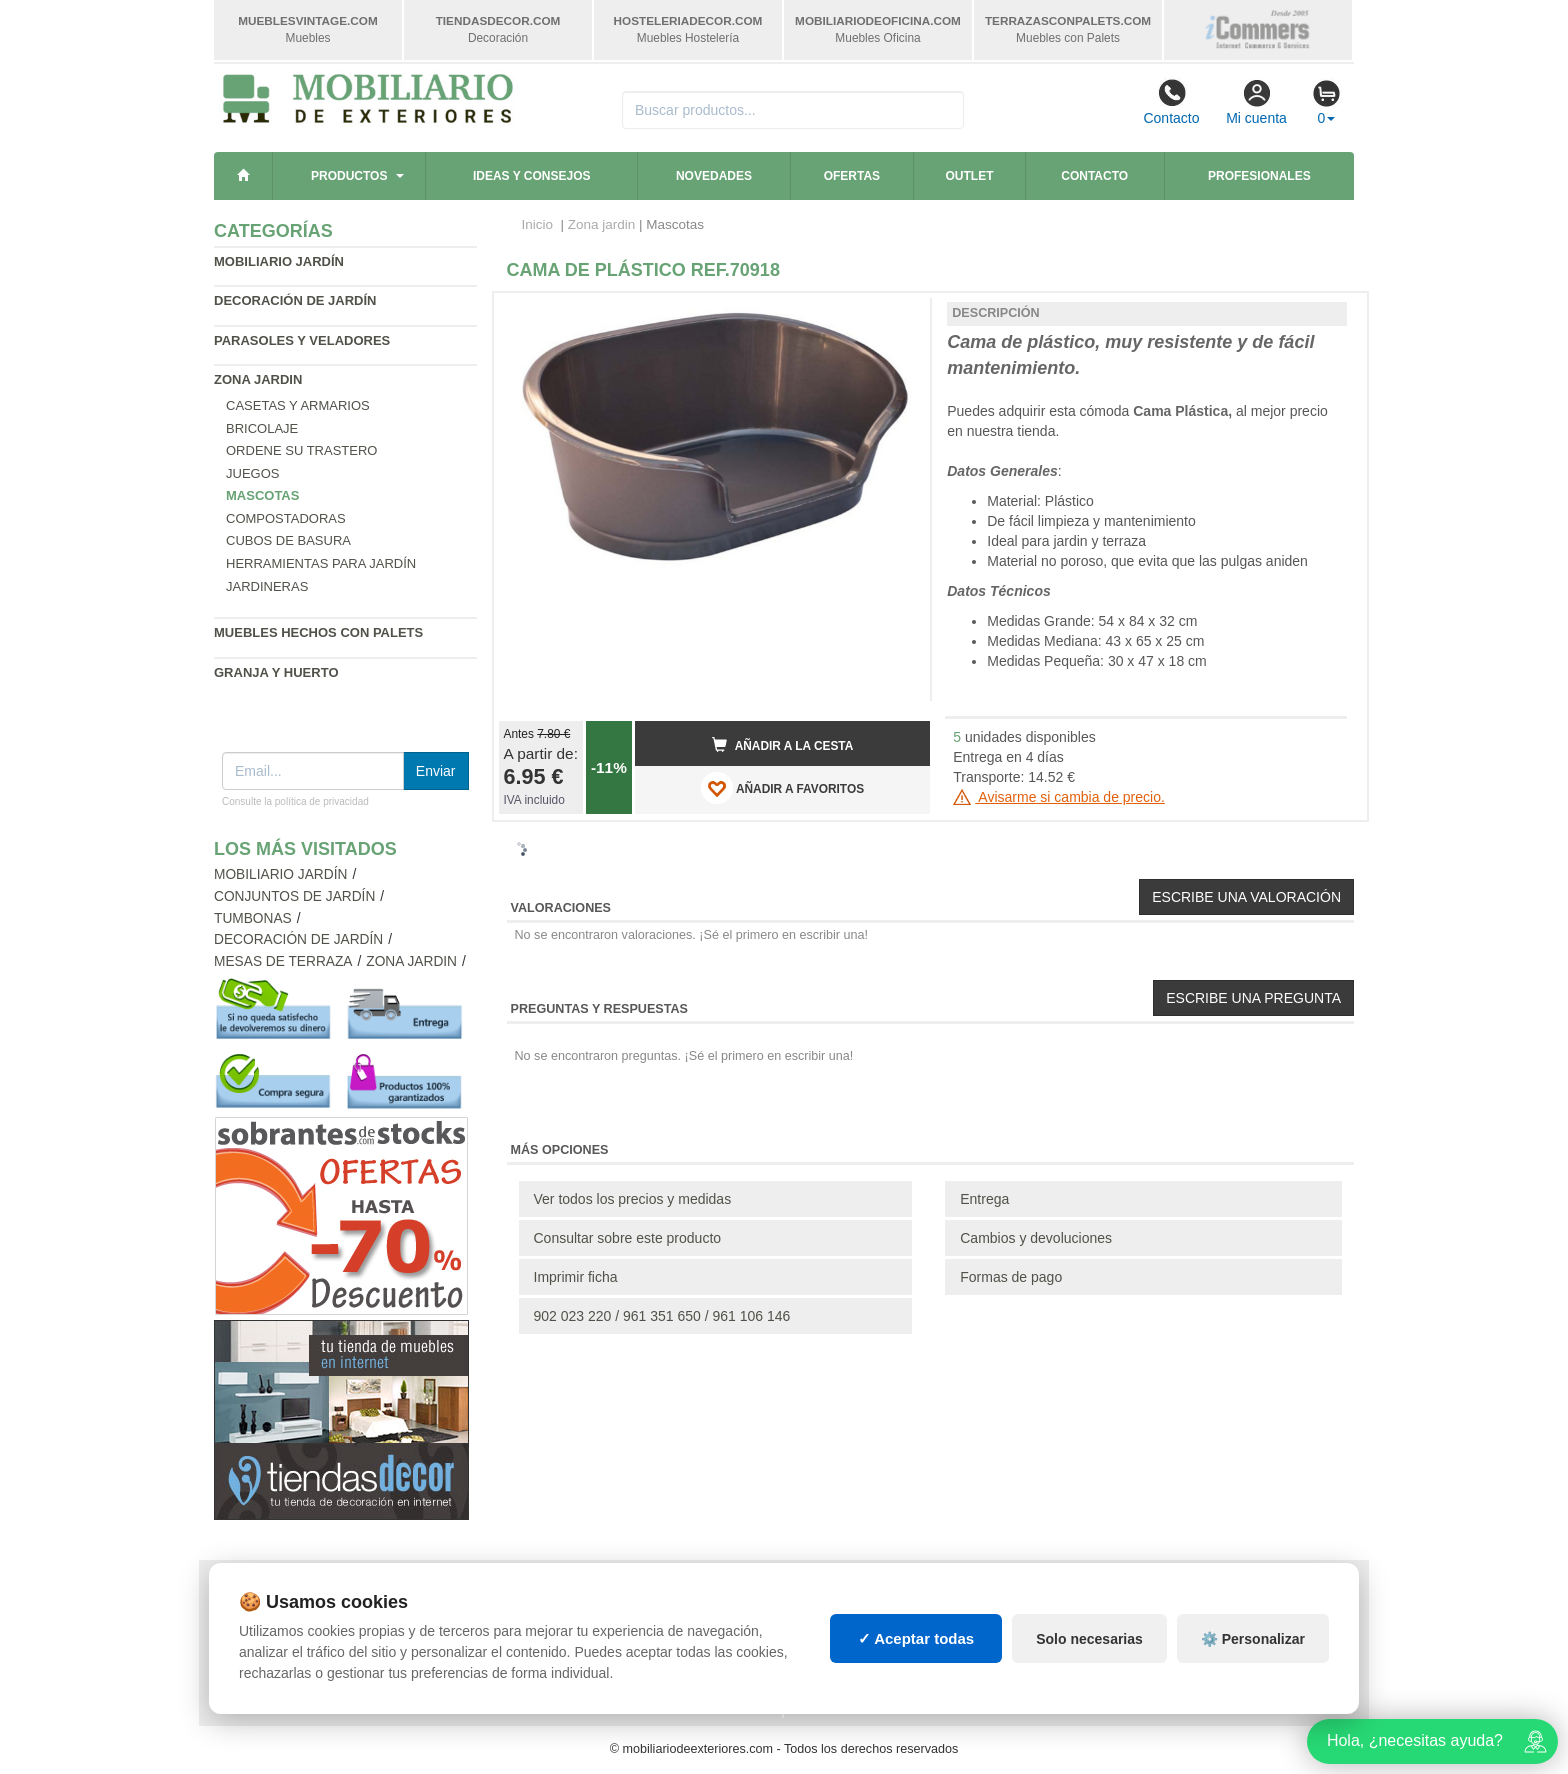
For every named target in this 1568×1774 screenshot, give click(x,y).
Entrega (984, 1199)
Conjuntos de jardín (294, 896)
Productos (349, 176)
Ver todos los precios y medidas (633, 1199)
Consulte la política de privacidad (295, 801)
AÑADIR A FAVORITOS (782, 788)
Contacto (1171, 102)
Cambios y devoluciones (1036, 1238)
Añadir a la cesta (783, 745)
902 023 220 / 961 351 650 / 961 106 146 (662, 1316)
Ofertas (852, 176)
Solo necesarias (1089, 1639)
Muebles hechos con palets (318, 632)
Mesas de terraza (283, 961)
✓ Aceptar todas (916, 1638)
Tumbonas (253, 918)
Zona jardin (258, 379)
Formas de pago (1011, 1277)
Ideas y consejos (532, 176)
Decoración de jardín (295, 300)
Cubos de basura (288, 540)
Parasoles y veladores (302, 340)
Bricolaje (262, 428)
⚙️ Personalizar (1253, 1639)
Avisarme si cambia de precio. (1059, 797)
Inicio (538, 224)
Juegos (252, 473)
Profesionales (1259, 176)
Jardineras (267, 586)
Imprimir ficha (576, 1277)
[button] (897, 316)
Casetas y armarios (298, 405)
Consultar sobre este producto (628, 1238)
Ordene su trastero (301, 450)
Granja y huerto (276, 672)
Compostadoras (286, 518)
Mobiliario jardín (279, 261)
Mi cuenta (1256, 102)
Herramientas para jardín (321, 563)
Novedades (714, 176)
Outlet (970, 176)
